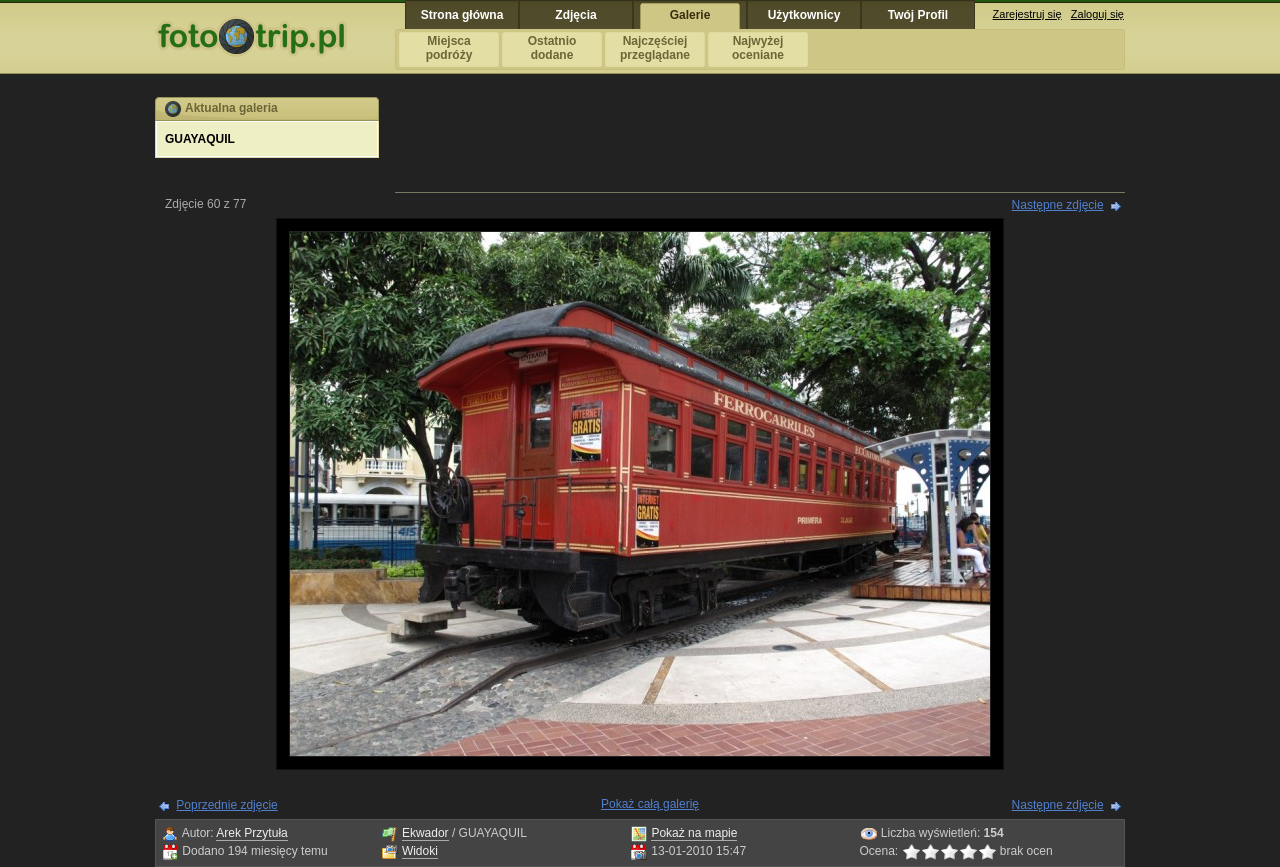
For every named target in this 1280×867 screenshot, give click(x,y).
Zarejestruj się (1027, 14)
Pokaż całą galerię (650, 804)
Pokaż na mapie (694, 833)
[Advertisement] (760, 142)
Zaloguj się (1097, 14)
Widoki (420, 851)
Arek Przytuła (251, 833)
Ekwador (425, 833)
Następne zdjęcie (1058, 205)
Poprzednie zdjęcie (226, 805)
